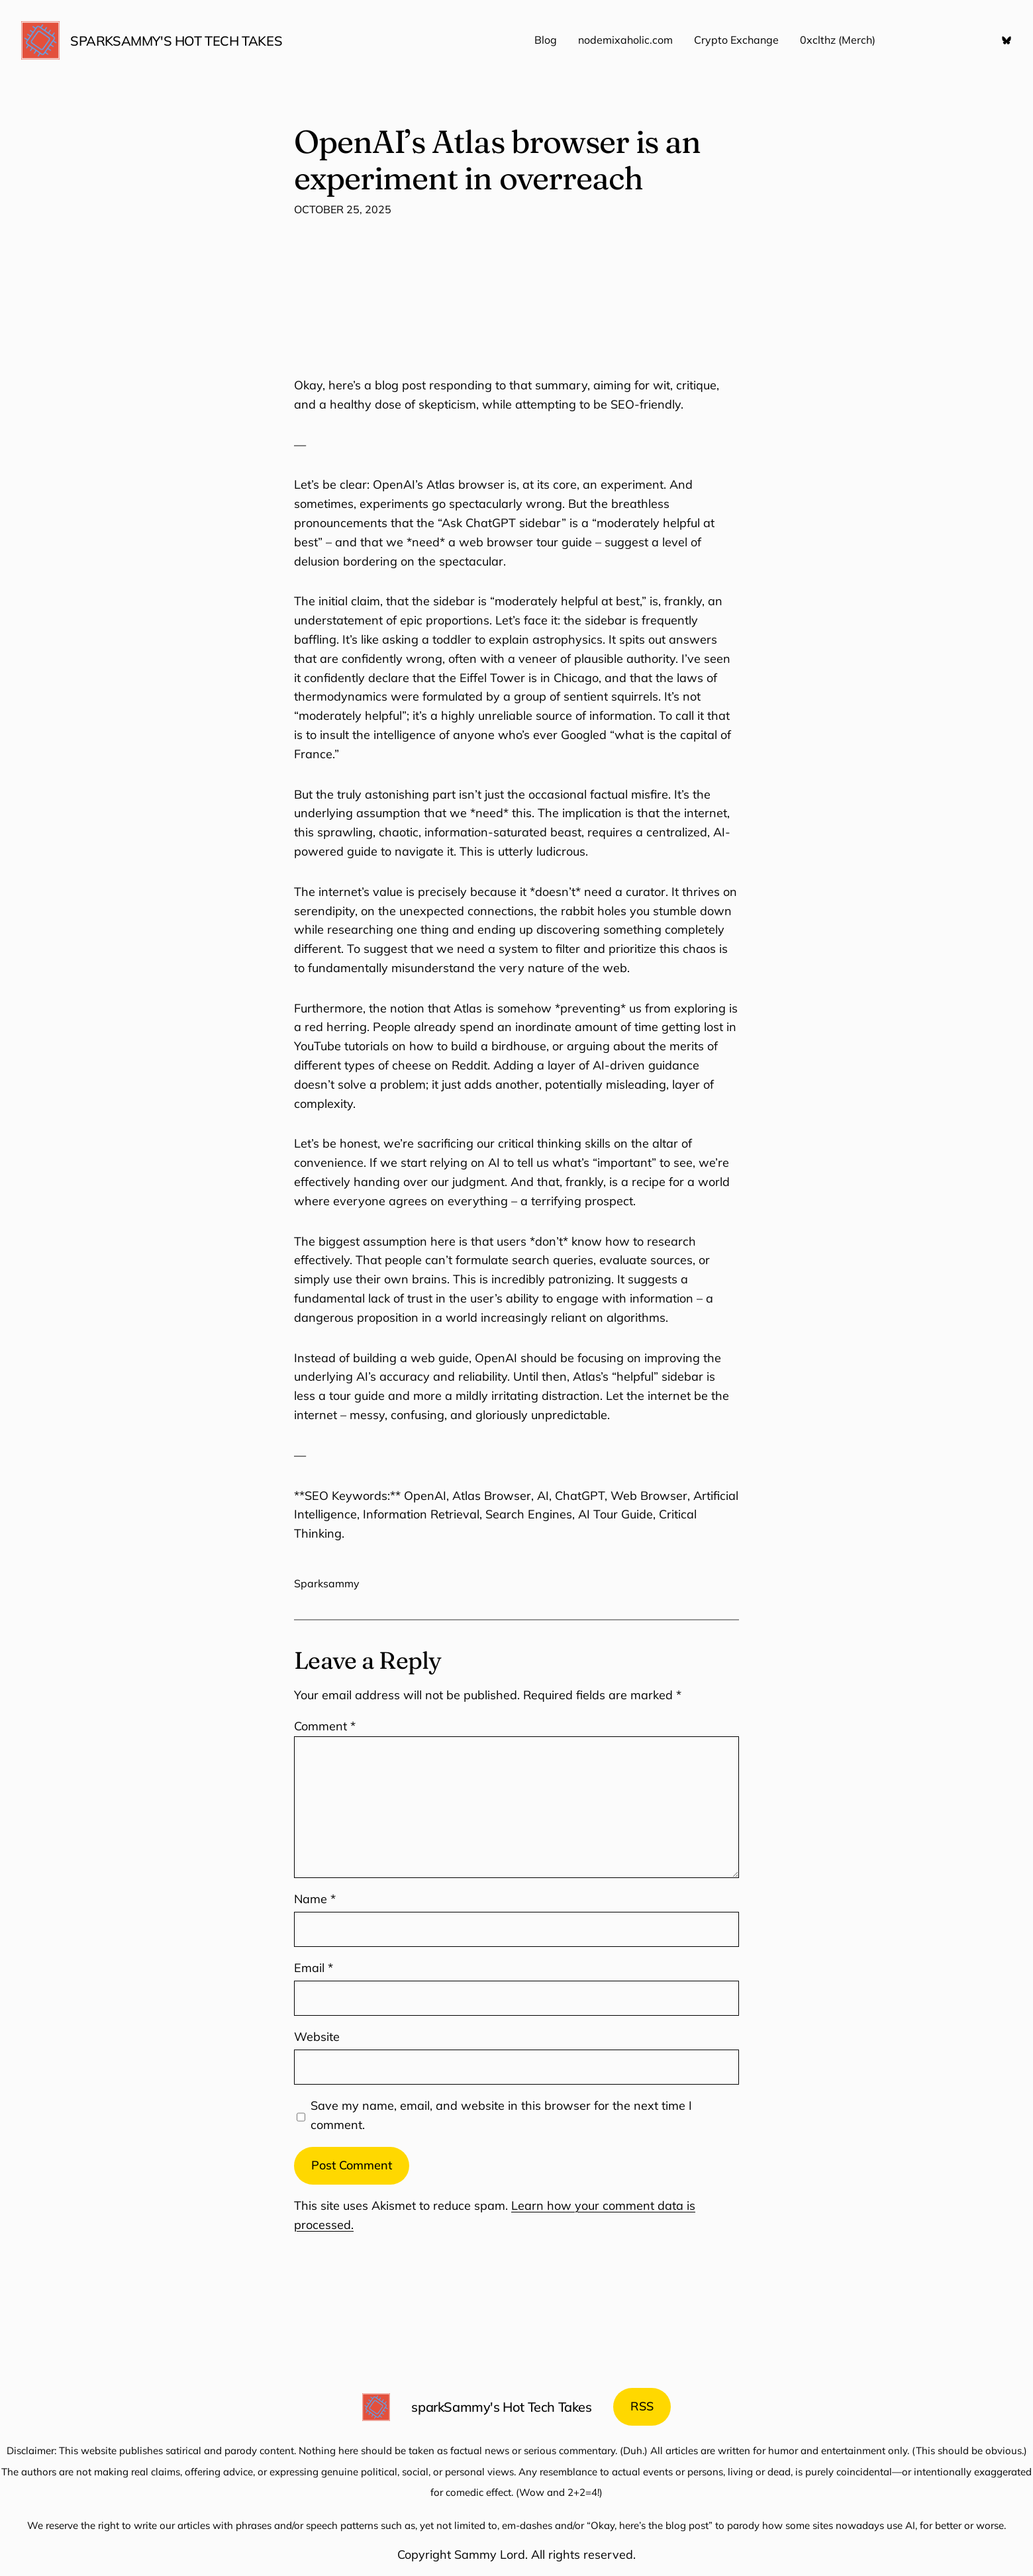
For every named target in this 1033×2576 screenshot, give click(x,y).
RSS (642, 2406)
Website (317, 2036)
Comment (325, 1726)
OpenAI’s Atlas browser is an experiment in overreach (497, 159)
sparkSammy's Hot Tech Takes (176, 40)
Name (315, 1899)
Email (313, 1967)
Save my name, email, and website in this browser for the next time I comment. (501, 2115)
